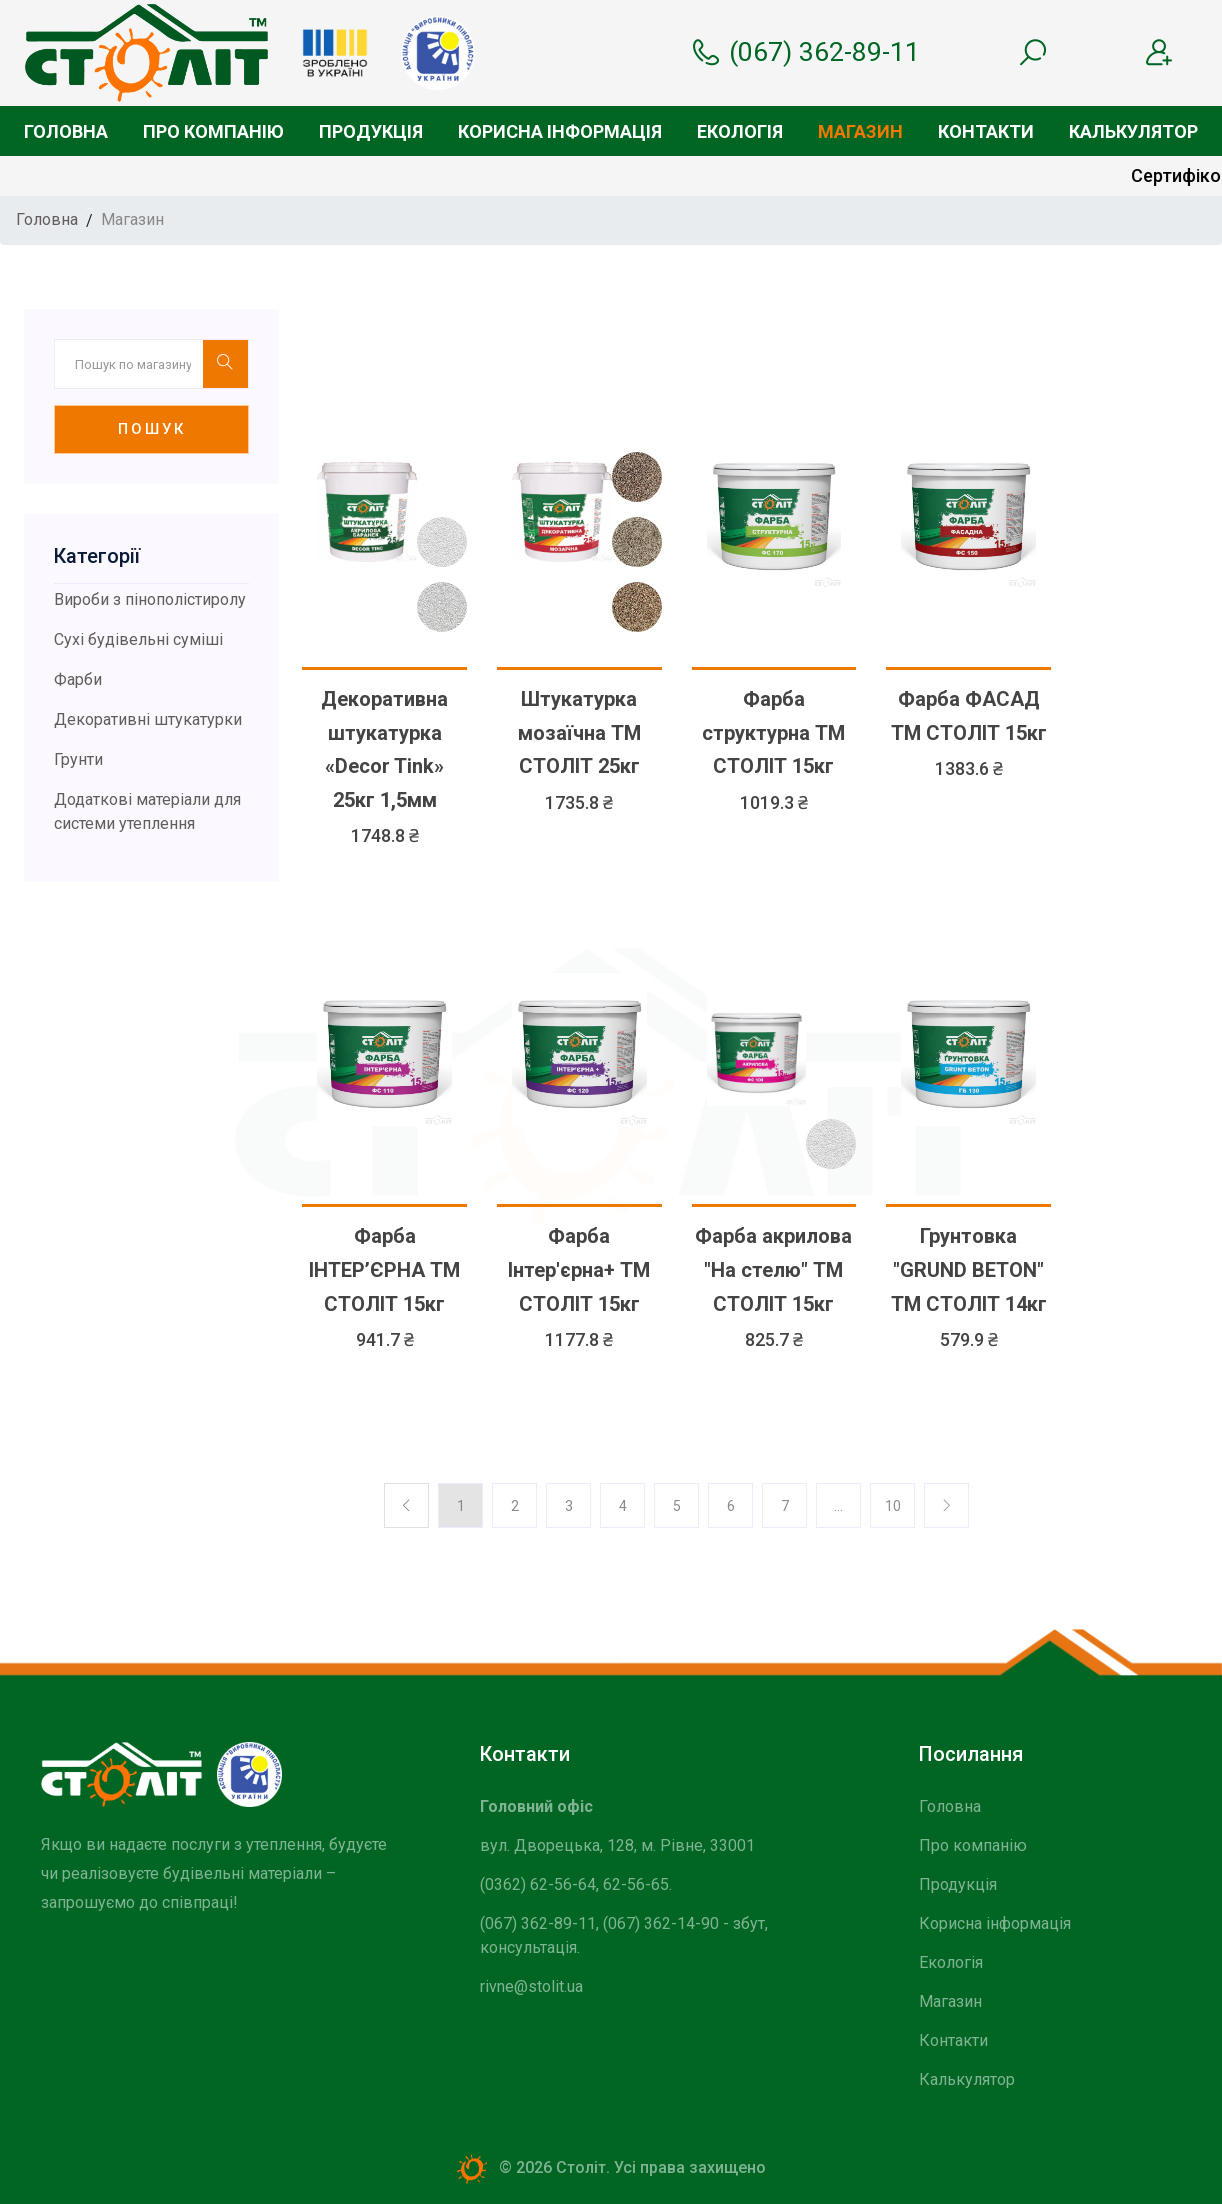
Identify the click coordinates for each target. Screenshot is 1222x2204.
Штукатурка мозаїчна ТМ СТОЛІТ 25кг (579, 732)
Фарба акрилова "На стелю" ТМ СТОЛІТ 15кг (773, 1269)
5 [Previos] (677, 1506)
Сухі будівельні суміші (138, 639)
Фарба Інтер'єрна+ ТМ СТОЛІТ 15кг (579, 1269)
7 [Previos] (785, 1506)
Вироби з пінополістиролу (150, 599)
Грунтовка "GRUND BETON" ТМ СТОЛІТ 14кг (969, 1269)
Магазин (860, 131)
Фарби (78, 679)
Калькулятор (1133, 131)
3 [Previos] (569, 1506)
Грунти (78, 759)
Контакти (986, 131)
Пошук (152, 429)
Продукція (371, 131)
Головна (66, 131)
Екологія (740, 131)
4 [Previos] (623, 1506)
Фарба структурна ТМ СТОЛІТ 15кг (773, 732)
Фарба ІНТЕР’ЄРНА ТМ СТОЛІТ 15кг (384, 1269)
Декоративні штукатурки (148, 719)
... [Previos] (838, 1506)
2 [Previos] (515, 1506)
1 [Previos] (461, 1506)
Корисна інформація (560, 131)
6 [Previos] (731, 1506)
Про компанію (213, 131)
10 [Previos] (893, 1506)
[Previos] (946, 1505)
